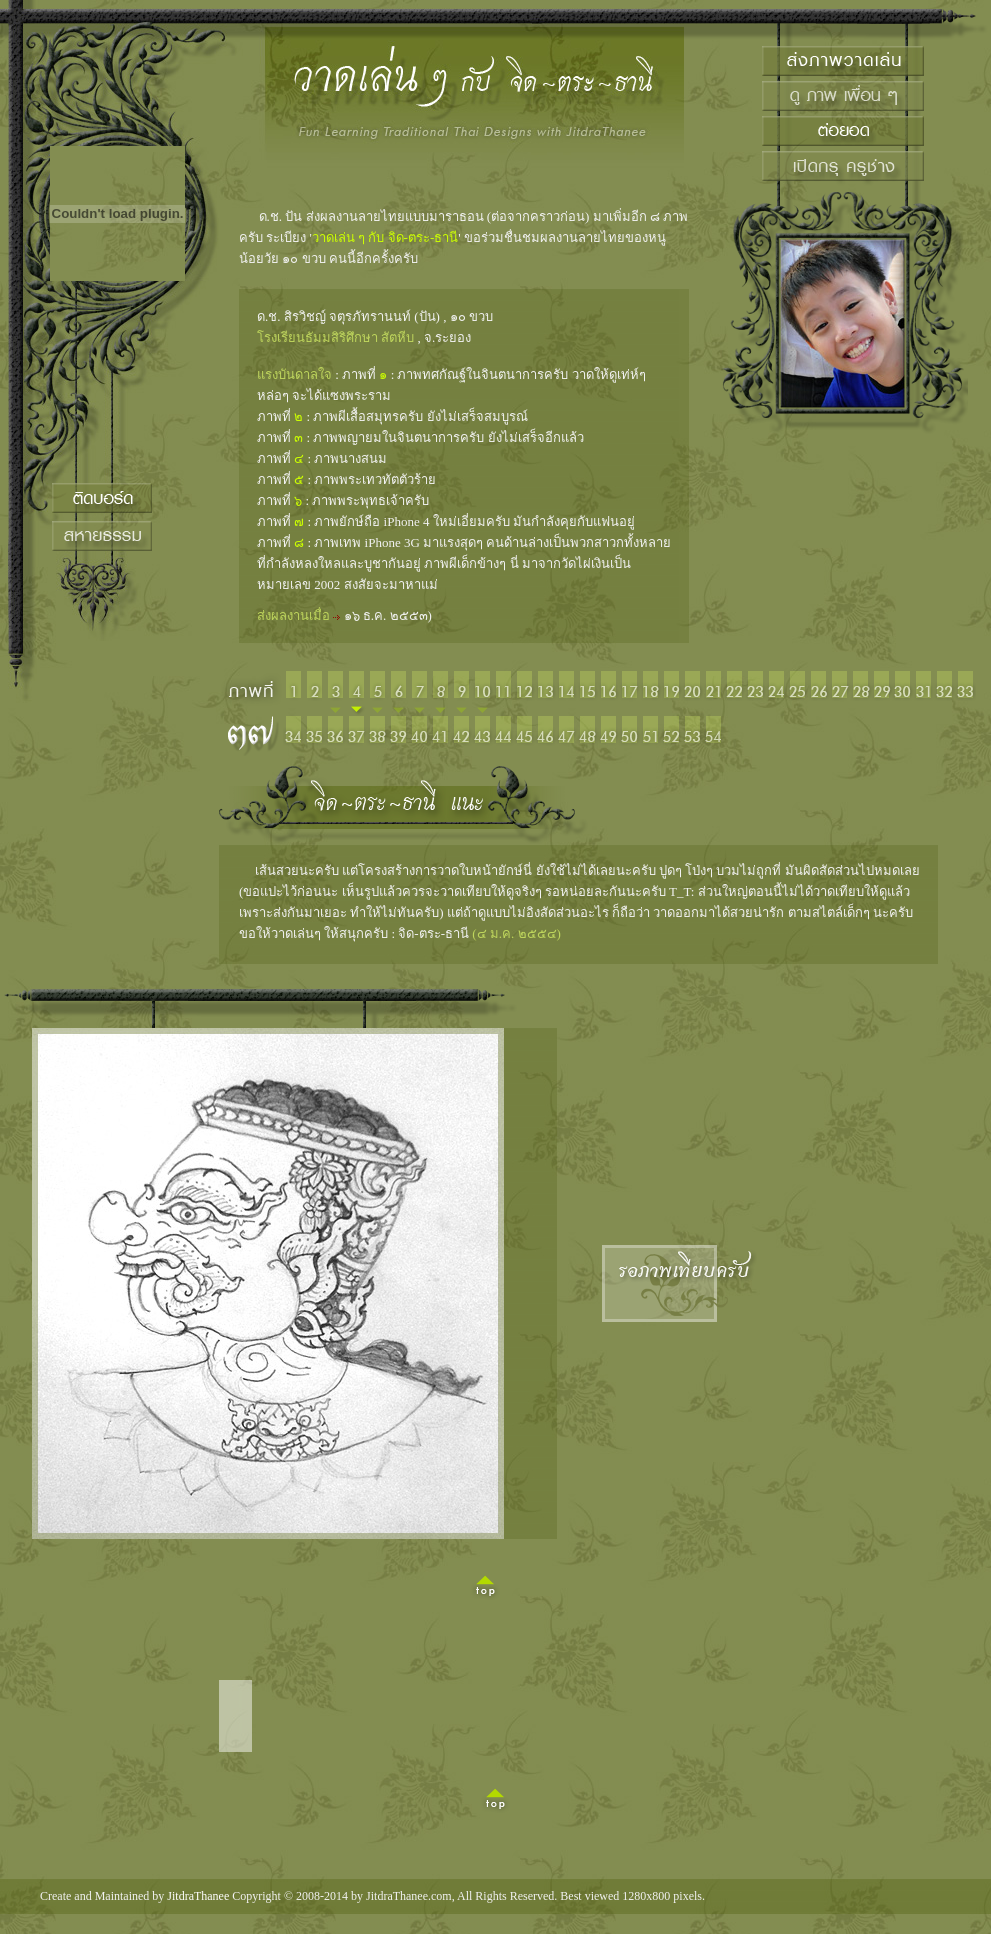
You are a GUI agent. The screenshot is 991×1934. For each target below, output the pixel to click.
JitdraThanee (198, 1896)
